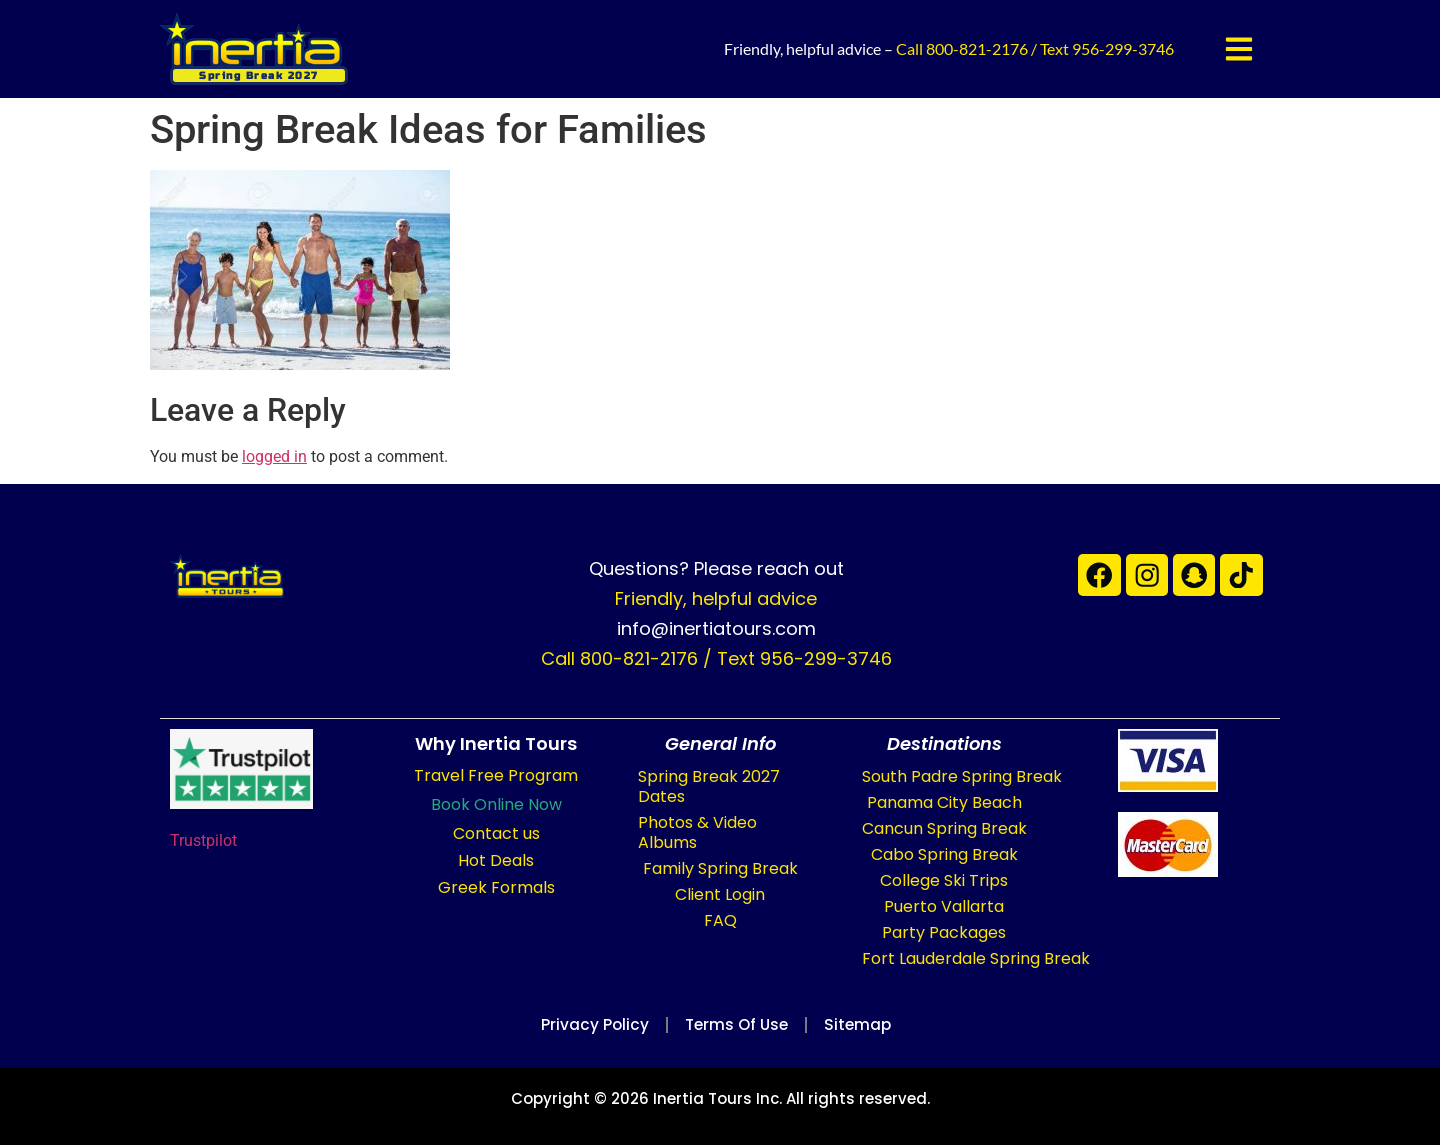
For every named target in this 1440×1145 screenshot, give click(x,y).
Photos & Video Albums (697, 832)
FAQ (720, 920)
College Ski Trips (944, 880)
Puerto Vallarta (944, 906)
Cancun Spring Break (944, 828)
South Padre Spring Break (962, 776)
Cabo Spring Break (944, 854)
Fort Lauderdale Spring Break (976, 958)
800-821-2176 (977, 48)
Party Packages (944, 932)
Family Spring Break (720, 868)
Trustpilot (203, 840)
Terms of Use (736, 1024)
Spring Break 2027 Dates (709, 786)
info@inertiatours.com (716, 628)
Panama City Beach (944, 802)
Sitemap (866, 1024)
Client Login (720, 894)
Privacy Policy (585, 1024)
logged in (274, 456)
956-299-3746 (1123, 48)
